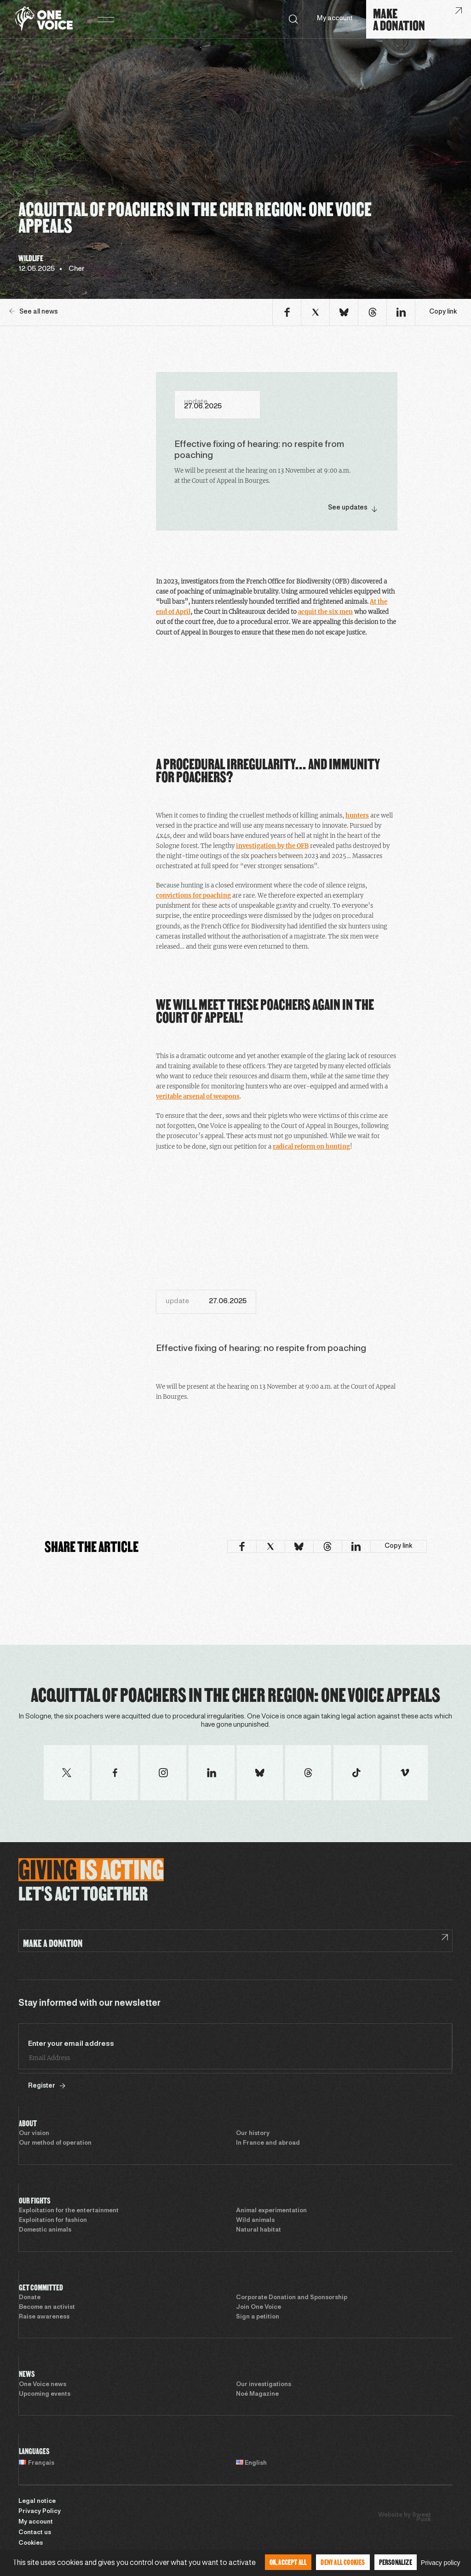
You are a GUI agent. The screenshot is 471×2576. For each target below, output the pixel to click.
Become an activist (47, 2307)
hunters (357, 815)
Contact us (34, 2533)
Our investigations (263, 2384)
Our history (253, 2133)
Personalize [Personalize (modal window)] (395, 2562)
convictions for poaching (193, 895)
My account (334, 19)
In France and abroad (268, 2143)
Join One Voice (258, 2307)
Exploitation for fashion (53, 2220)
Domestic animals (45, 2230)
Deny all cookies (343, 2562)
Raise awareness (44, 2317)
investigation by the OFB (272, 846)
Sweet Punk (421, 2518)
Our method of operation (55, 2143)
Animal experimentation (271, 2211)
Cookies (30, 2543)
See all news (33, 311)
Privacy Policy (39, 2511)
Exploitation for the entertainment (69, 2211)
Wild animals (255, 2220)
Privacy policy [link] (440, 2562)
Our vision (34, 2133)
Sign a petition (257, 2317)
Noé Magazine (257, 2394)
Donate (29, 2298)
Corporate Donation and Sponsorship (291, 2298)
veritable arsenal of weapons (198, 1096)
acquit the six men (325, 612)
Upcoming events (44, 2394)
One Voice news (42, 2384)
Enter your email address (71, 2044)
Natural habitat (258, 2230)
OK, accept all (288, 2562)
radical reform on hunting (311, 1147)
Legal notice (37, 2501)
